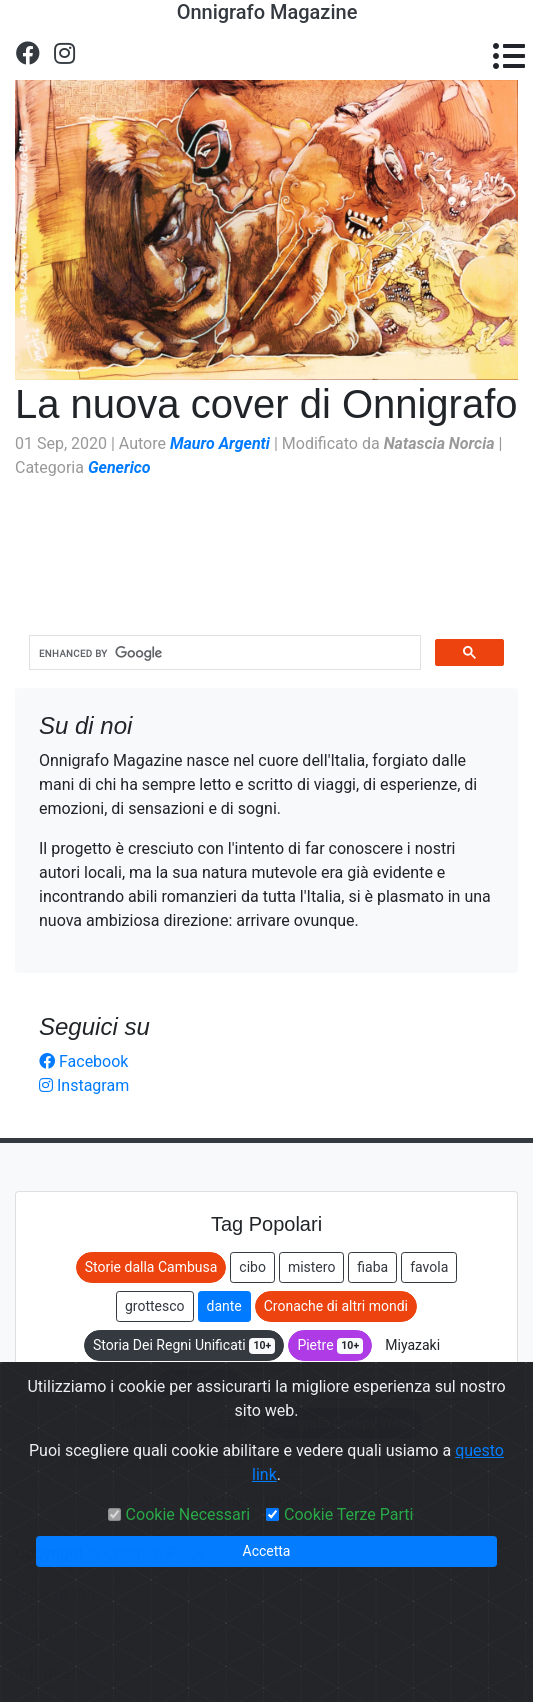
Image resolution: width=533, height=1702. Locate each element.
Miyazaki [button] (412, 1345)
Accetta (267, 1551)
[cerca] (223, 653)
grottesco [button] (155, 1306)
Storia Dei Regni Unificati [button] (184, 1345)
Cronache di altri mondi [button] (336, 1306)
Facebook (83, 1061)
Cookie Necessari (188, 1514)
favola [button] (429, 1267)
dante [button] (224, 1306)
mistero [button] (312, 1267)
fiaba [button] (372, 1267)
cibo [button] (252, 1267)
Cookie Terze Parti (348, 1514)
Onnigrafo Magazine (267, 12)
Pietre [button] (330, 1345)
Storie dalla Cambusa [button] (151, 1267)
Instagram (84, 1085)
